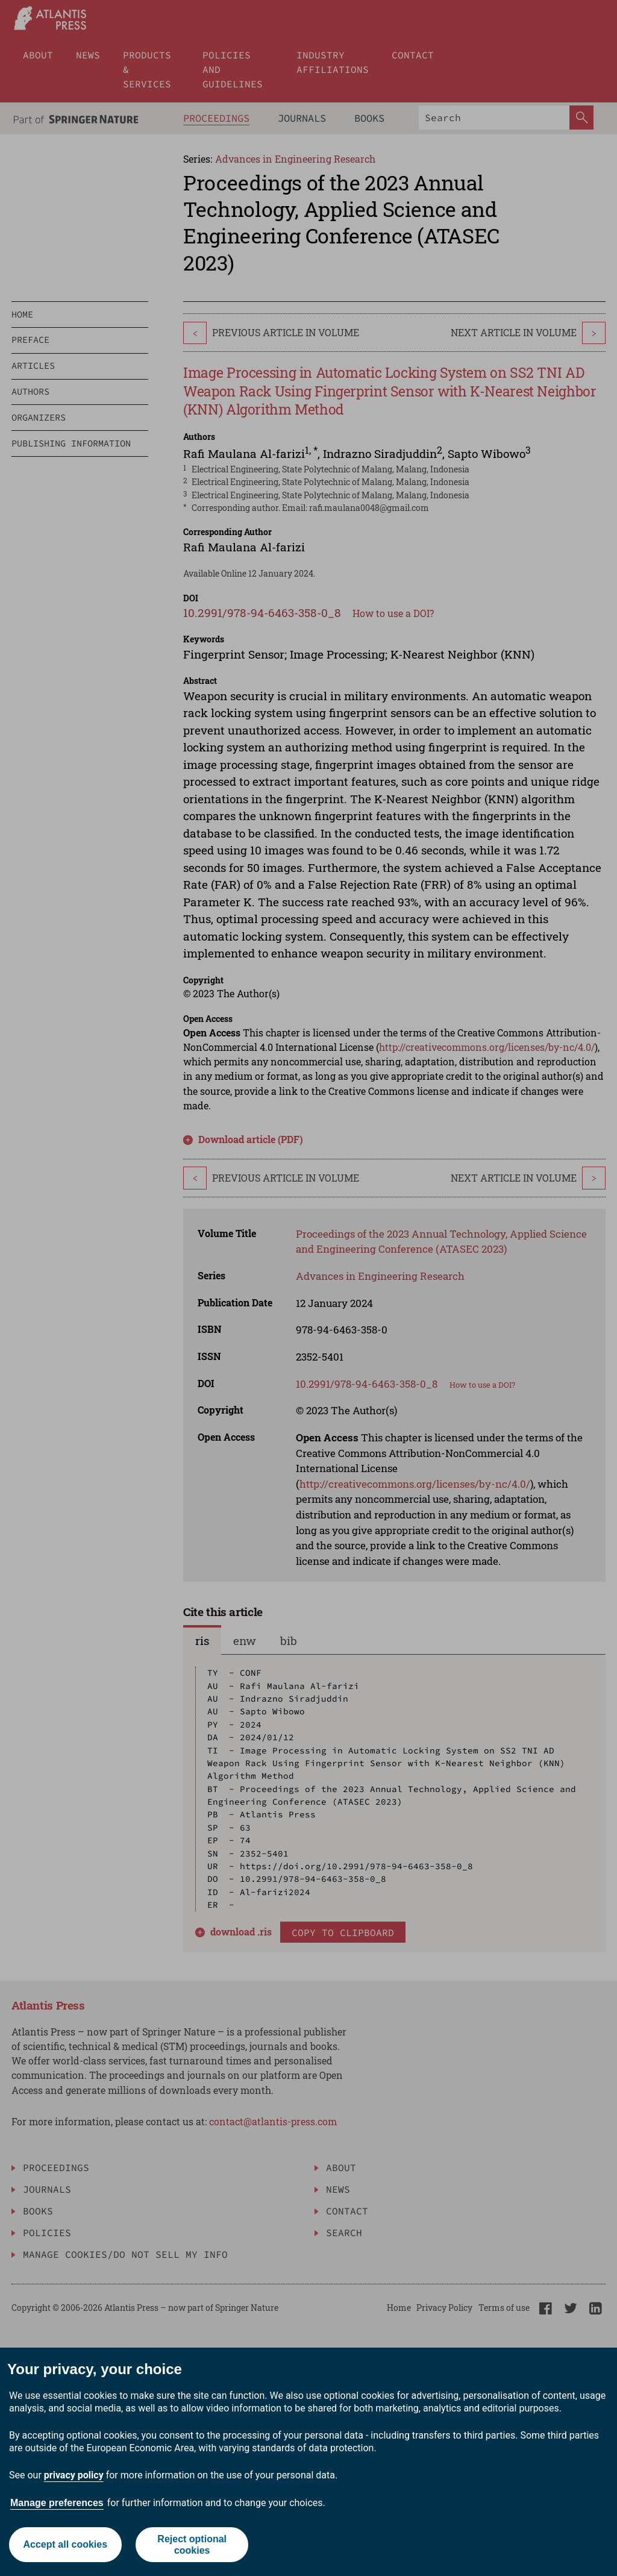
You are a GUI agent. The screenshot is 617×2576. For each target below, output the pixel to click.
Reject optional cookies (192, 2545)
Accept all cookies (65, 2544)
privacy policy (74, 2475)
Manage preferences (57, 2503)
